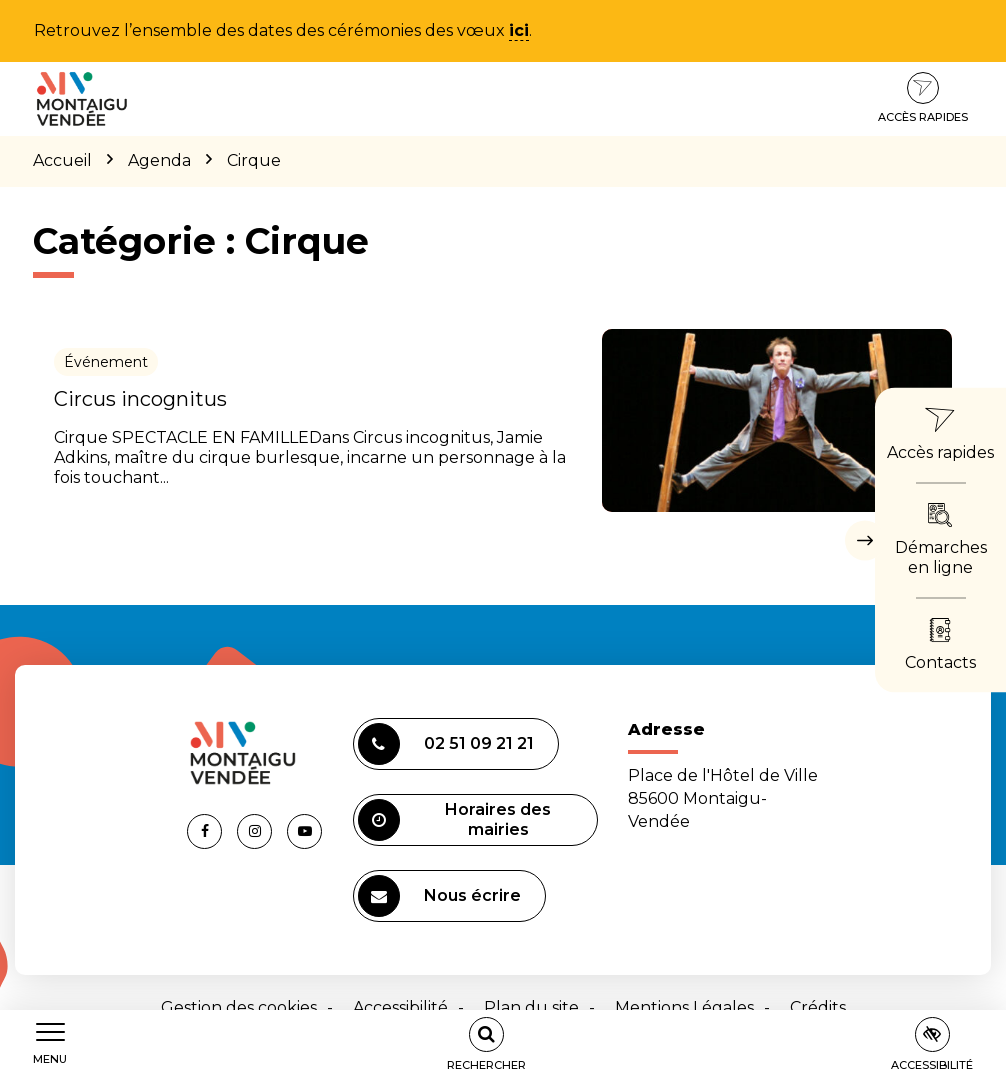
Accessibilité (400, 1007)
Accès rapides (923, 98)
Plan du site (531, 1007)
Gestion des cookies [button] (239, 1007)
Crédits (818, 1007)
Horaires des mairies (455, 820)
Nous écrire (439, 896)
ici (519, 30)
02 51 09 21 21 (446, 744)
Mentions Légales (684, 1007)
